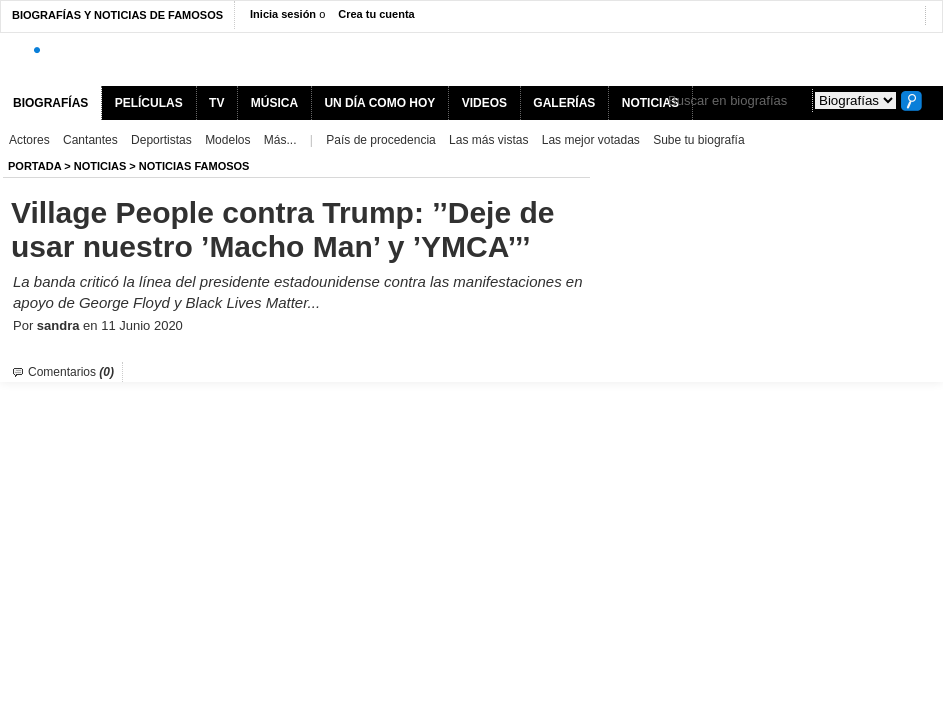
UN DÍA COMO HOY (379, 103)
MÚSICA (274, 103)
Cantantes (90, 140)
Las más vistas (488, 140)
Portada (34, 166)
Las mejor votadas (591, 140)
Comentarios (71, 372)
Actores (29, 140)
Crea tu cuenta (376, 14)
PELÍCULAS (149, 103)
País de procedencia (380, 140)
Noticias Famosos (194, 166)
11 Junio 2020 (142, 325)
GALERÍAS (564, 103)
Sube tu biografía (698, 140)
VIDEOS (484, 103)
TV (216, 103)
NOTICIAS (100, 166)
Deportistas (161, 140)
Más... (280, 140)
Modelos (227, 140)
